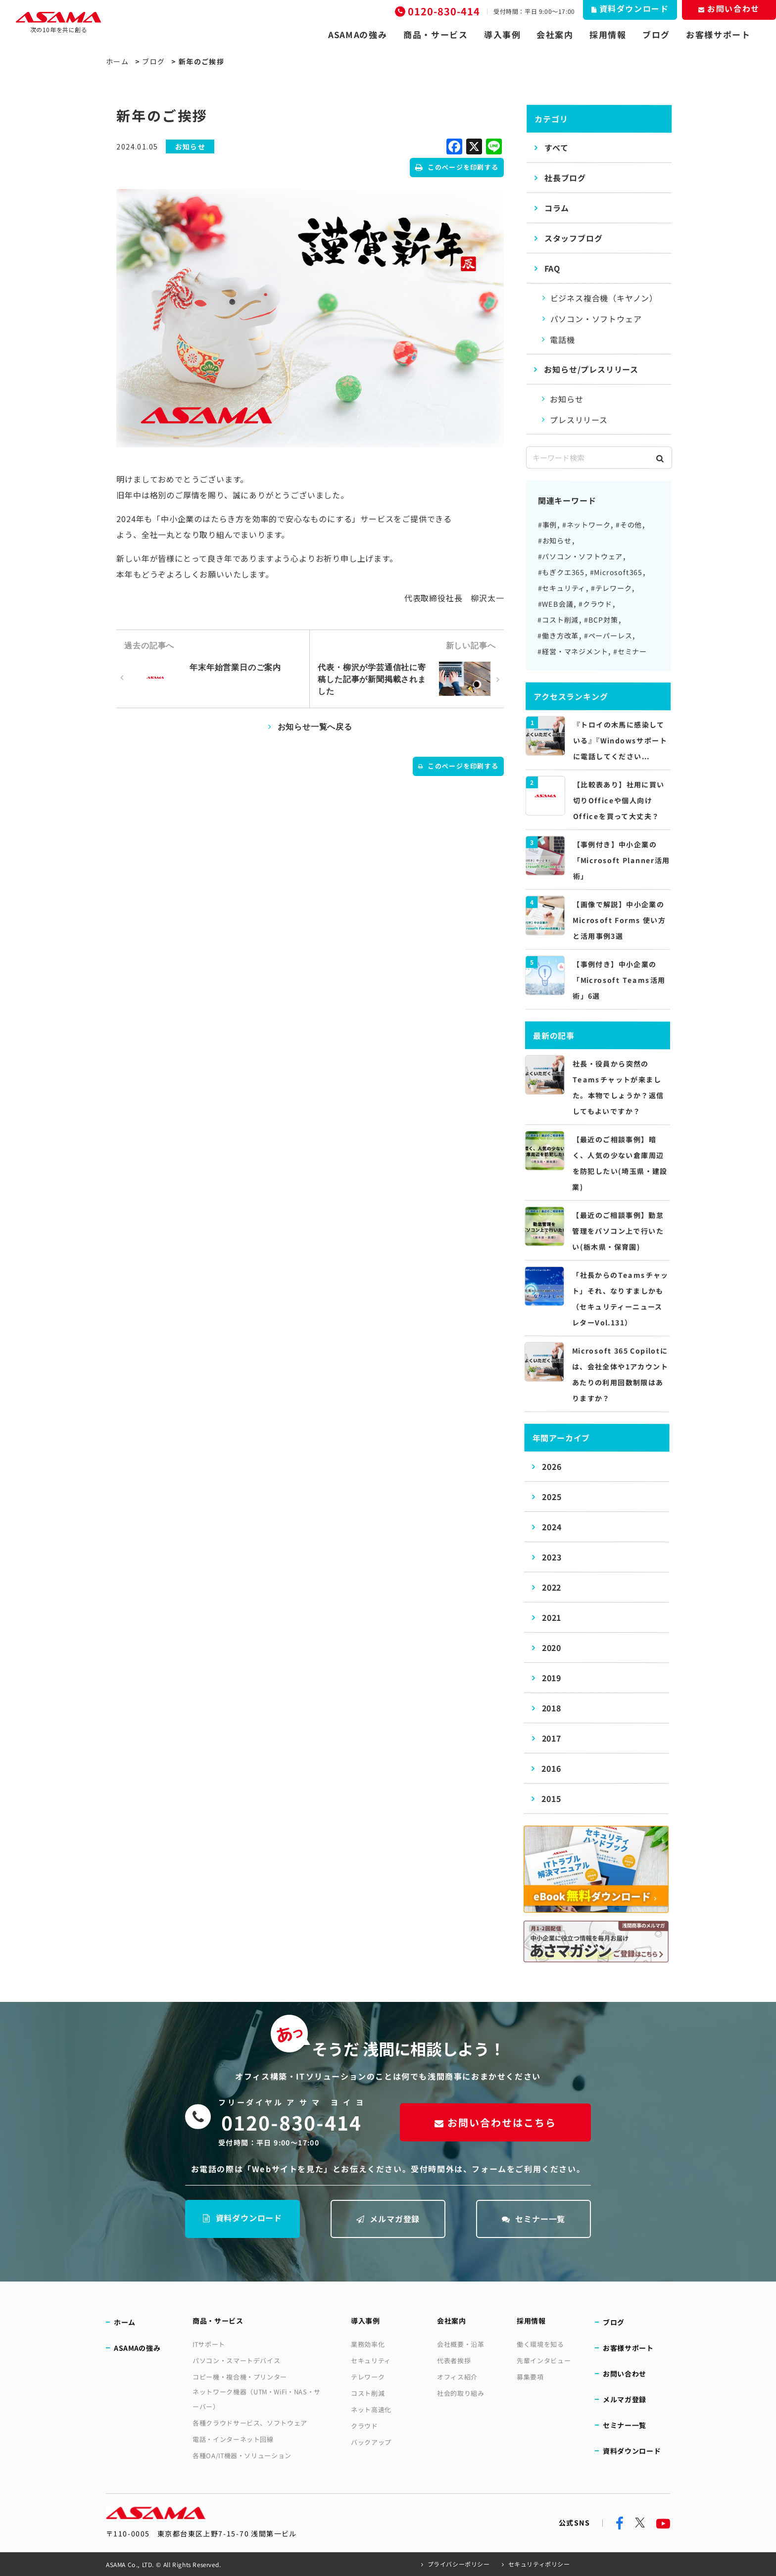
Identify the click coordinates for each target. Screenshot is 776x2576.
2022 (551, 1587)
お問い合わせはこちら (495, 2122)
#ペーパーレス (608, 635)
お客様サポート (718, 35)
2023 (551, 1557)
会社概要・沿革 (461, 2344)
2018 (551, 1708)
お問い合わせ (624, 2374)
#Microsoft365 (616, 572)
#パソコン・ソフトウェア (580, 556)
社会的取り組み (461, 2393)
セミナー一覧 (534, 2219)
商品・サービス (435, 35)
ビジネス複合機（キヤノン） (604, 298)
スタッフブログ (573, 238)
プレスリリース (579, 420)
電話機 (562, 339)
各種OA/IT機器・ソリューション (242, 2455)
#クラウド (595, 604)
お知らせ (566, 399)
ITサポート (209, 2344)
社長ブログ (565, 178)
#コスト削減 (558, 620)
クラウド (364, 2425)
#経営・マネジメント (572, 651)
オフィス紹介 (457, 2377)
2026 (551, 1466)
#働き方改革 (558, 635)
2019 (551, 1678)
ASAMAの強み (358, 35)
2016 (551, 1768)
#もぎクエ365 (561, 572)
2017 (551, 1738)
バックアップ (371, 2442)
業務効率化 (368, 2344)
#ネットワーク (586, 525)
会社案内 (555, 35)
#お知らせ (555, 540)
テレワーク (368, 2377)
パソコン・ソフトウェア (595, 319)
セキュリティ (371, 2360)
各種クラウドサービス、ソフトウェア (250, 2423)
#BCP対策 (601, 620)
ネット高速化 (371, 2409)
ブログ (656, 35)
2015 (551, 1798)
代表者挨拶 (454, 2360)
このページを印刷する (456, 167)
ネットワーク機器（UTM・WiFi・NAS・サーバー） (257, 2399)
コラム (556, 208)
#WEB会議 (555, 604)
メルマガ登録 (388, 2219)
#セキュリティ (562, 588)
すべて (556, 147)
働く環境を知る (540, 2344)
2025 (551, 1497)
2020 (551, 1647)
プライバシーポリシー (459, 2564)
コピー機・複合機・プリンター (240, 2377)
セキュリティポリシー (539, 2564)
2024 (551, 1527)
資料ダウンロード (242, 2218)
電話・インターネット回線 (233, 2439)
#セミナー (630, 651)
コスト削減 (368, 2393)
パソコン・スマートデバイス (236, 2360)
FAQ (552, 268)
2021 (551, 1617)
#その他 (629, 525)
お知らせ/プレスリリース (591, 369)
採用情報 (608, 35)
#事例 (547, 525)
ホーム (117, 61)
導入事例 (502, 35)
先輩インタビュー (544, 2360)
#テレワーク (611, 588)
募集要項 (530, 2377)
